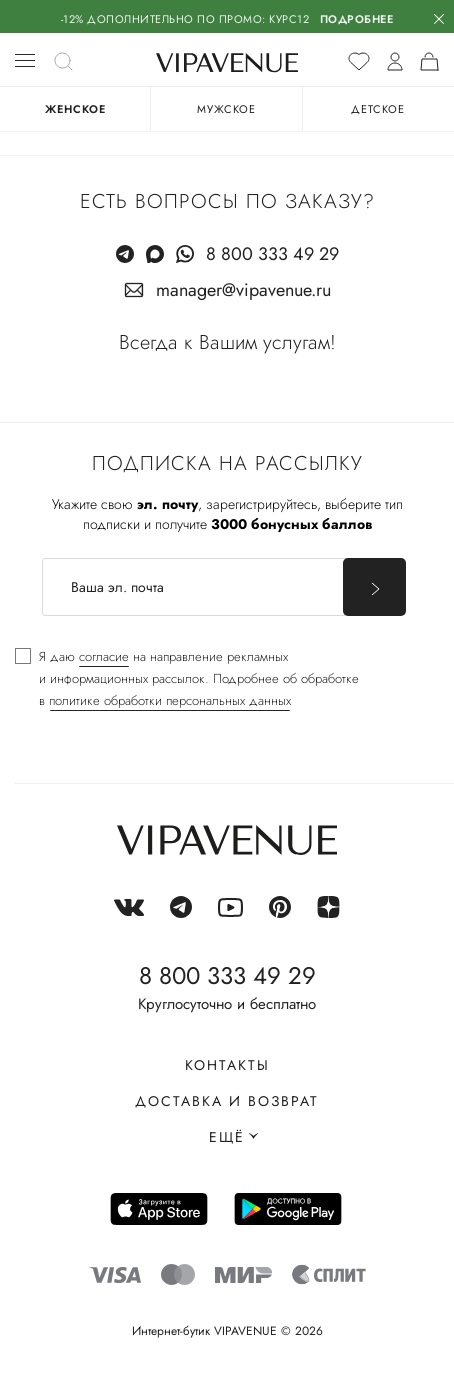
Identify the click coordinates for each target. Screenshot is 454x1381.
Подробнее (357, 19)
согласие (104, 656)
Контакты (227, 1065)
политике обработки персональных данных (170, 700)
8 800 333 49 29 (272, 254)
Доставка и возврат (227, 1101)
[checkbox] (187, 679)
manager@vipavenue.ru (243, 290)
